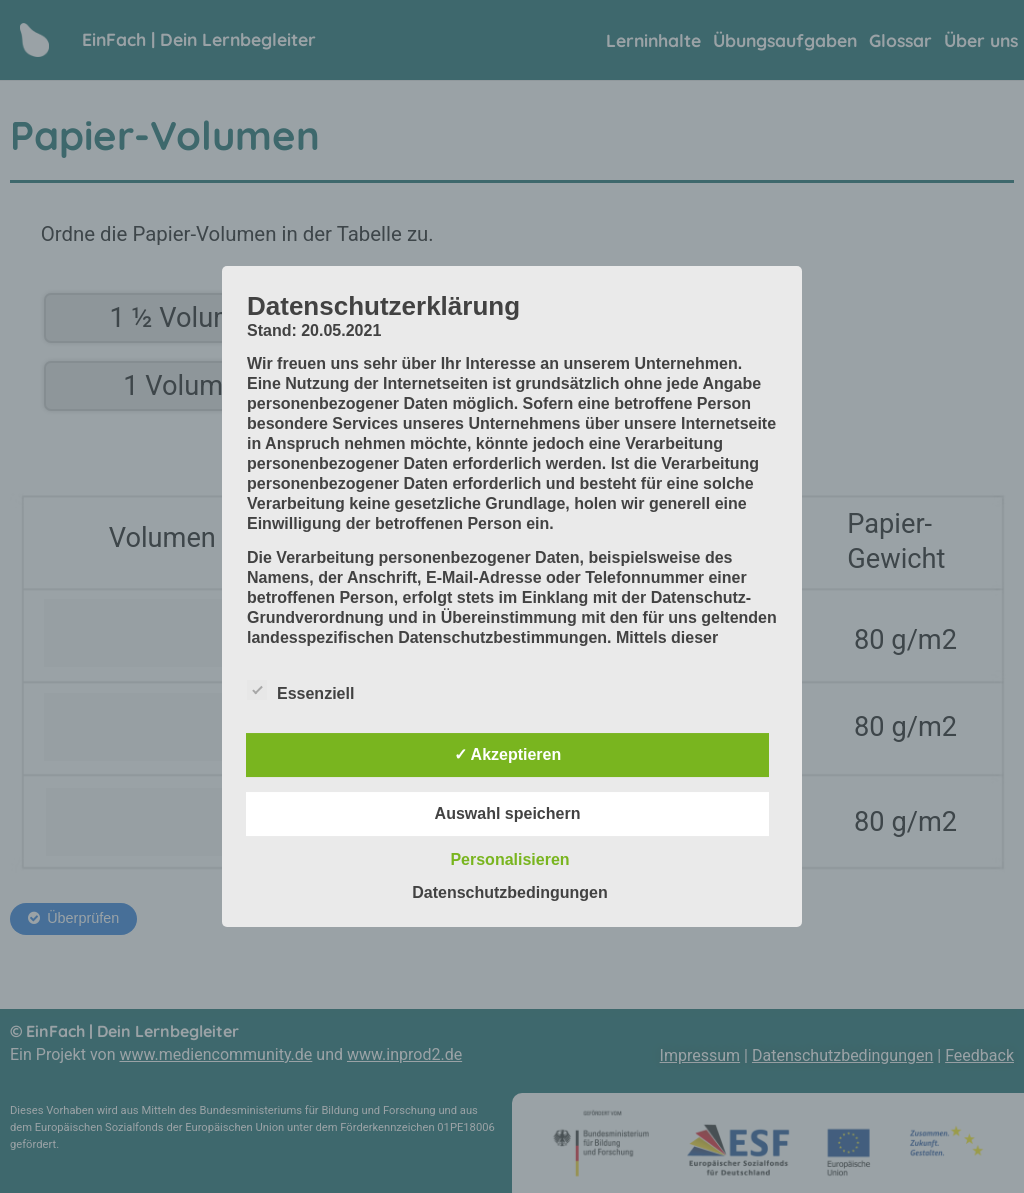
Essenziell (300, 690)
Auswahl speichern (508, 813)
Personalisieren (509, 859)
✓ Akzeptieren (508, 754)
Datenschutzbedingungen (510, 892)
